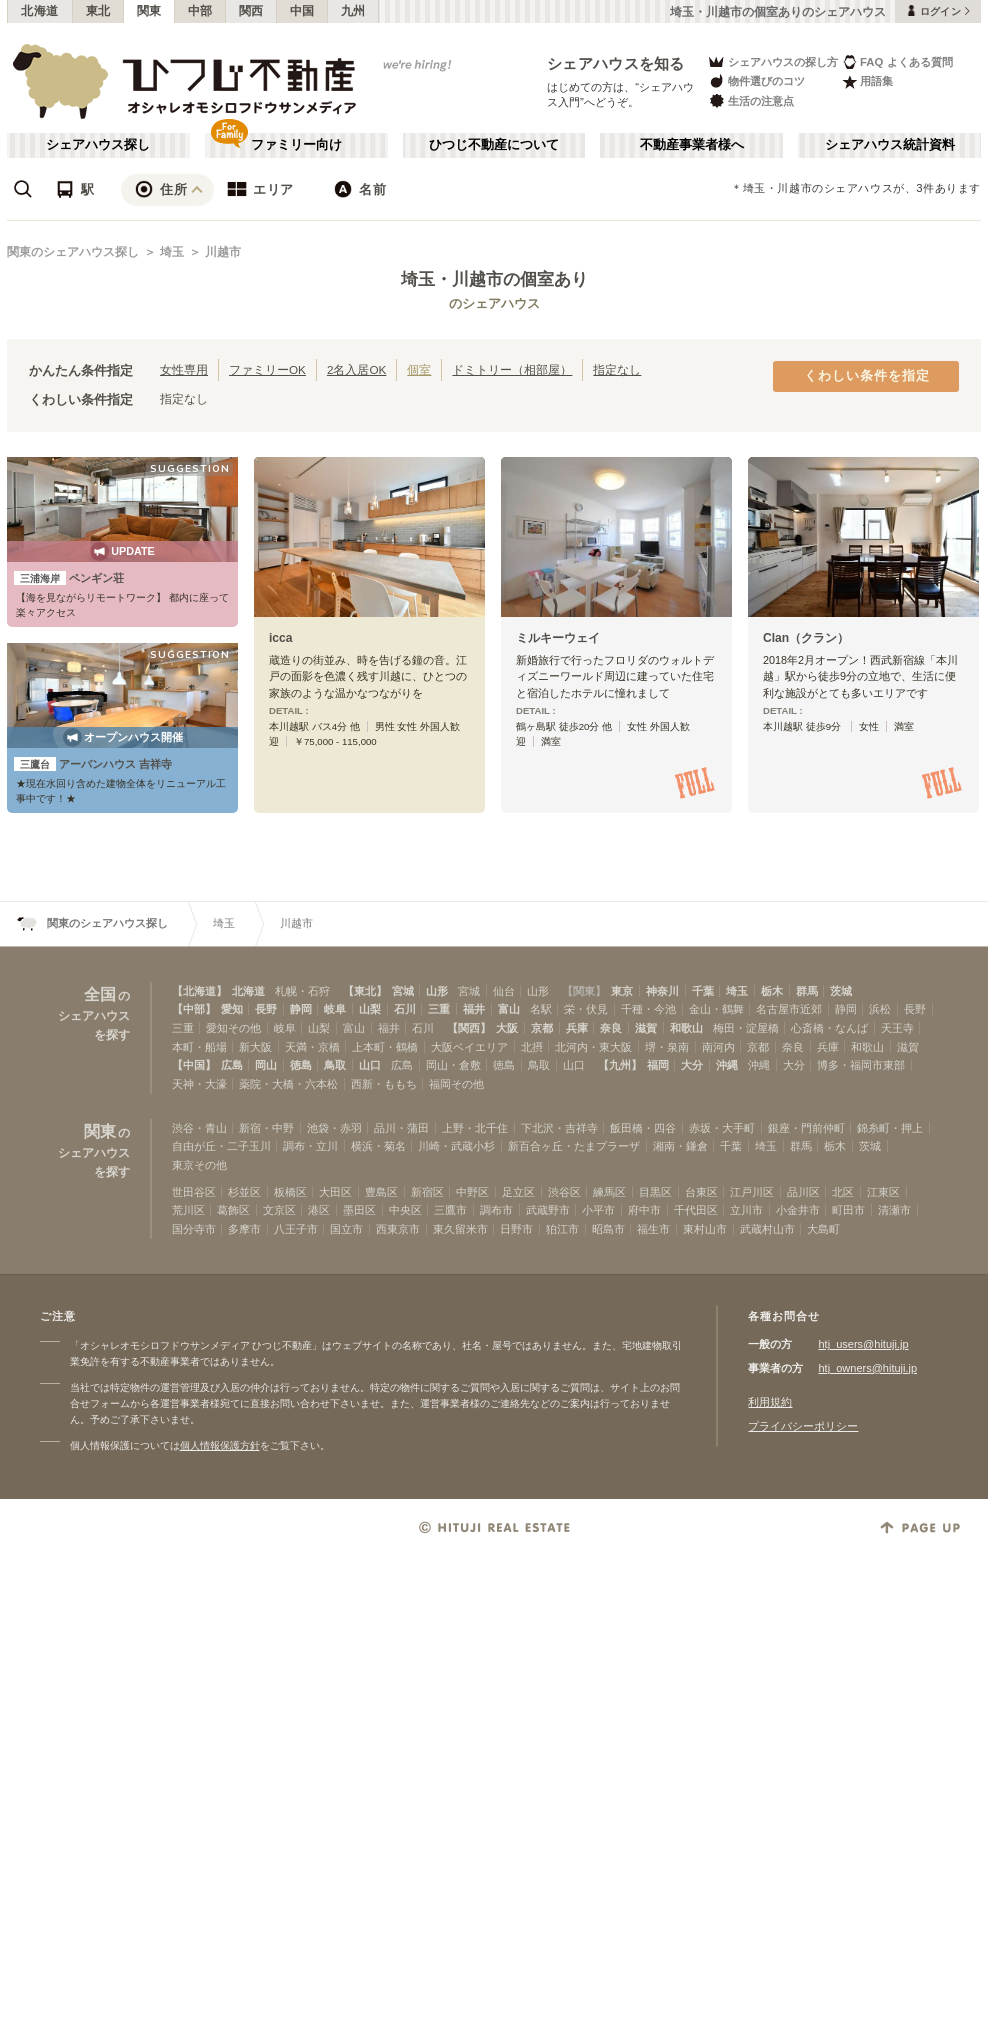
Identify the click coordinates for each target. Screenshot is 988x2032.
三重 (439, 1009)
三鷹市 (450, 1210)
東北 (98, 11)
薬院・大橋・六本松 (288, 1084)
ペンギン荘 (69, 578)
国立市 (346, 1229)
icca (281, 638)
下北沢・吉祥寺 (559, 1128)
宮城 (403, 991)
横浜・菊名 (378, 1146)
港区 (319, 1210)
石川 (405, 1009)
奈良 (611, 1028)
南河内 (718, 1047)
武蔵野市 (548, 1210)
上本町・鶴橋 (385, 1047)
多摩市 (244, 1229)
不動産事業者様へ (692, 145)
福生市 (653, 1229)
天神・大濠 (199, 1084)
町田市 (848, 1210)
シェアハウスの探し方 (772, 61)
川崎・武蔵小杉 (456, 1146)
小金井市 (798, 1210)
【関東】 (584, 991)
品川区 (803, 1192)
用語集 (867, 81)
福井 (474, 1009)
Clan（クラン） (806, 638)
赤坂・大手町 (722, 1128)
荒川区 (188, 1210)
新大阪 (255, 1047)
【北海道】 (199, 991)
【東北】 (365, 991)
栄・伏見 (586, 1009)
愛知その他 (233, 1028)
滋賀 (646, 1028)
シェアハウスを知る (616, 63)
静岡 (301, 1009)
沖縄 (727, 1065)
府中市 (644, 1210)
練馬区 (609, 1192)
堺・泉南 (667, 1047)
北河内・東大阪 (593, 1047)
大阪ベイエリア (469, 1047)
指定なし (617, 369)
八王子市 (296, 1229)
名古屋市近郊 (789, 1009)
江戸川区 (752, 1192)
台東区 (701, 1192)
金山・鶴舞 (716, 1009)
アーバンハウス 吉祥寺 (93, 764)
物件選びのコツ (756, 81)
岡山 (266, 1065)
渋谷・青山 (199, 1128)
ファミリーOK (267, 369)
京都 (542, 1028)
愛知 (232, 1009)
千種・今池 (648, 1009)
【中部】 (194, 1009)
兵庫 (577, 1028)
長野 (266, 1009)
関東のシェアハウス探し (73, 252)
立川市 (746, 1210)
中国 (302, 11)
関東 (149, 11)
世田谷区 (194, 1192)
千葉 (703, 991)
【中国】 (194, 1065)
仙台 (504, 991)
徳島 (301, 1065)
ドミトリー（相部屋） (512, 369)
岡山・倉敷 (453, 1065)
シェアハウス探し (98, 145)
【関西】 (469, 1028)
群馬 (807, 991)
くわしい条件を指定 (867, 376)
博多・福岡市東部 (861, 1065)
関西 (251, 11)
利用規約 (770, 1402)
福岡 (658, 1065)
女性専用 (184, 369)
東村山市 (705, 1229)
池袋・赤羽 (334, 1128)
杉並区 (244, 1192)
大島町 (823, 1229)
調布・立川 (310, 1146)
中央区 (405, 1210)
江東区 (883, 1192)
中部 (200, 11)
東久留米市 (460, 1229)
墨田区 (359, 1210)
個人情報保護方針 (220, 1445)
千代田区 (696, 1210)
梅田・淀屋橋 (746, 1028)
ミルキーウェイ (558, 638)
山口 (370, 1065)
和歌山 (686, 1028)
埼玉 (172, 252)
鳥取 (335, 1065)
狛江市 (562, 1229)
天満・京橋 (312, 1047)
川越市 (223, 252)
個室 (419, 369)
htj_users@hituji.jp (863, 1344)
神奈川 (662, 991)
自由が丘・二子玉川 (221, 1146)
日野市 (516, 1229)
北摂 (532, 1047)
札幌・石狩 (302, 991)
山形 (437, 991)
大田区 (335, 1192)
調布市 (496, 1210)
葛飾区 (233, 1210)
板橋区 (290, 1192)
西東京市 (398, 1229)
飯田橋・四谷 (643, 1128)
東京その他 (199, 1165)
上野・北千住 (475, 1128)
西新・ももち (384, 1084)
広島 (232, 1065)
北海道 (40, 11)
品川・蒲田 (401, 1128)
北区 (843, 1192)
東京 (622, 991)
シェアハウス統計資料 (890, 145)
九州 (353, 11)
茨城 (841, 991)
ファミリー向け (296, 145)
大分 (692, 1065)
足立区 (518, 1192)
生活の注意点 (750, 100)
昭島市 (608, 1229)
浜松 (880, 1009)
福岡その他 (456, 1084)
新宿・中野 (266, 1128)
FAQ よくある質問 (897, 61)
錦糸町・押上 (890, 1128)
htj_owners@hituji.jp (867, 1368)
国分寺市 (194, 1229)
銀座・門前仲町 (806, 1128)
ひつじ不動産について (494, 145)
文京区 (279, 1210)
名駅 (541, 1009)
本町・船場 (199, 1047)
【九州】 (620, 1065)
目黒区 (655, 1192)
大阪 (507, 1028)
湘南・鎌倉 (680, 1146)
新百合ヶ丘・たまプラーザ (574, 1146)
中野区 (472, 1192)
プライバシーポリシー (803, 1426)
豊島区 (381, 1192)
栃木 (772, 991)
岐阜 (335, 1009)
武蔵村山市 (767, 1229)
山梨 (370, 1009)
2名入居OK (356, 369)
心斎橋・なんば (829, 1028)
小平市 (598, 1210)
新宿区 (427, 1192)
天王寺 (897, 1028)
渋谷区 (564, 1192)
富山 (509, 1009)
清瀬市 (894, 1210)
